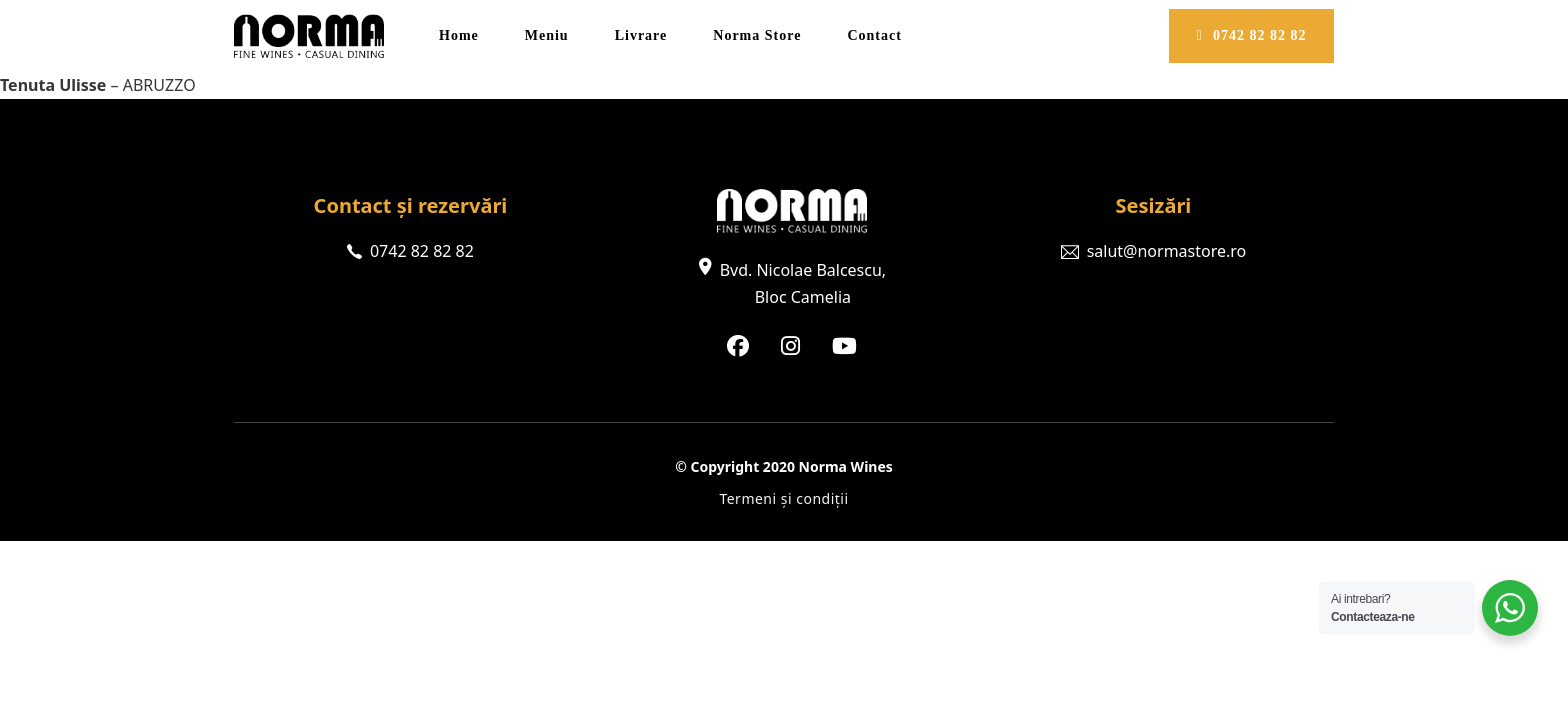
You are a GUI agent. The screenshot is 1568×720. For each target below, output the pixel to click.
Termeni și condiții (783, 498)
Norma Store (757, 35)
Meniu (547, 35)
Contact (874, 35)
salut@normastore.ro (1167, 251)
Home (459, 35)
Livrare (641, 35)
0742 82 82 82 (1252, 35)
